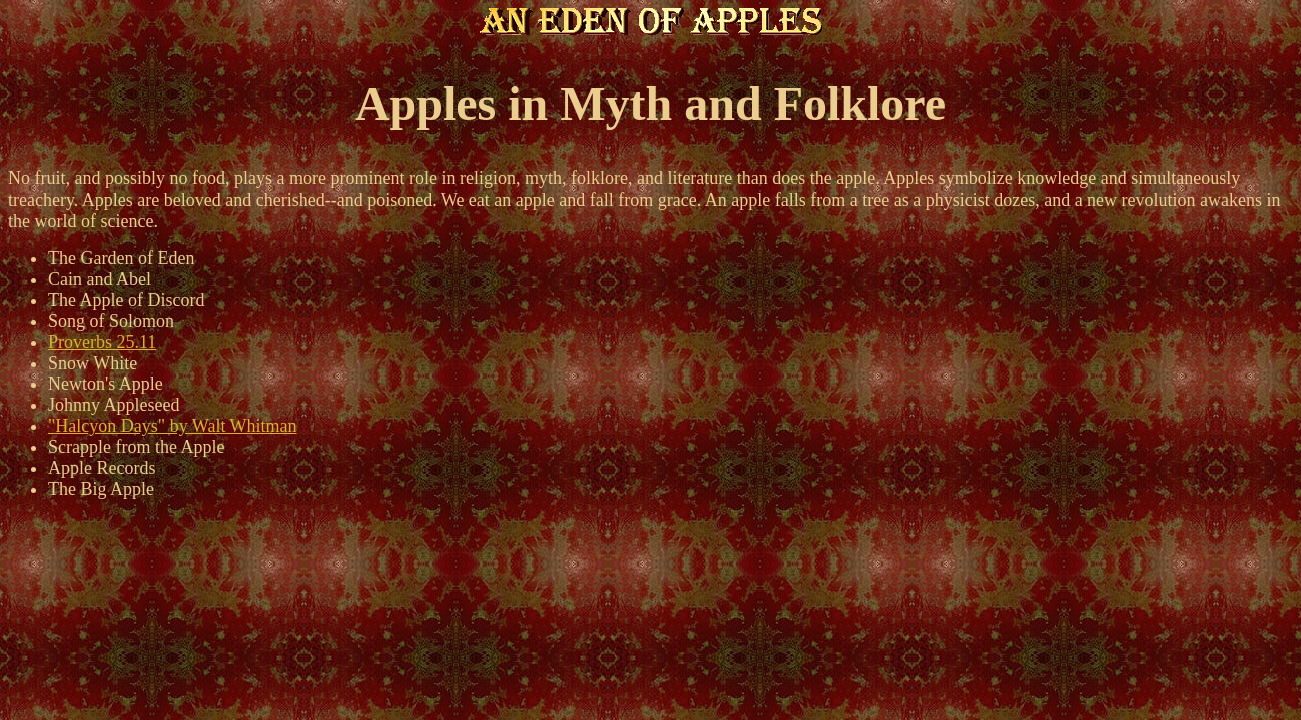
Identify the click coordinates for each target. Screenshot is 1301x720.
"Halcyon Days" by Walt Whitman (172, 426)
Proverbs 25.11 (102, 342)
